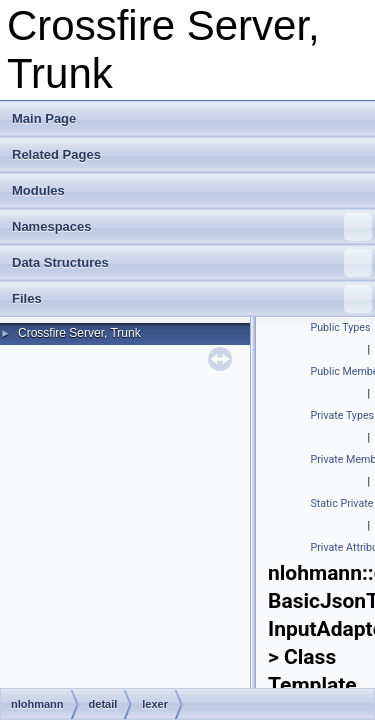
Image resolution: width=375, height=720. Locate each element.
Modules (38, 190)
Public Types (341, 327)
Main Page (44, 118)
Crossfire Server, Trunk (79, 333)
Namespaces (192, 227)
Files (192, 299)
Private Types (343, 415)
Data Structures (192, 263)
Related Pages (56, 154)
